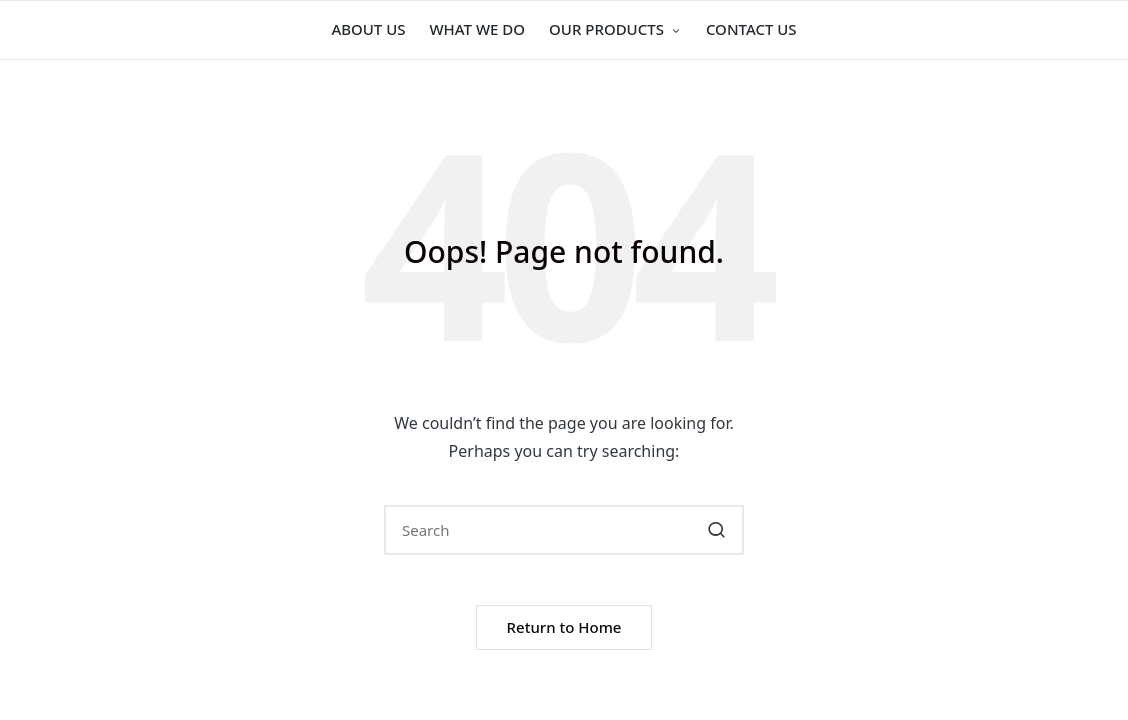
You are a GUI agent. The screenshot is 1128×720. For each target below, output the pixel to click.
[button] (716, 530)
